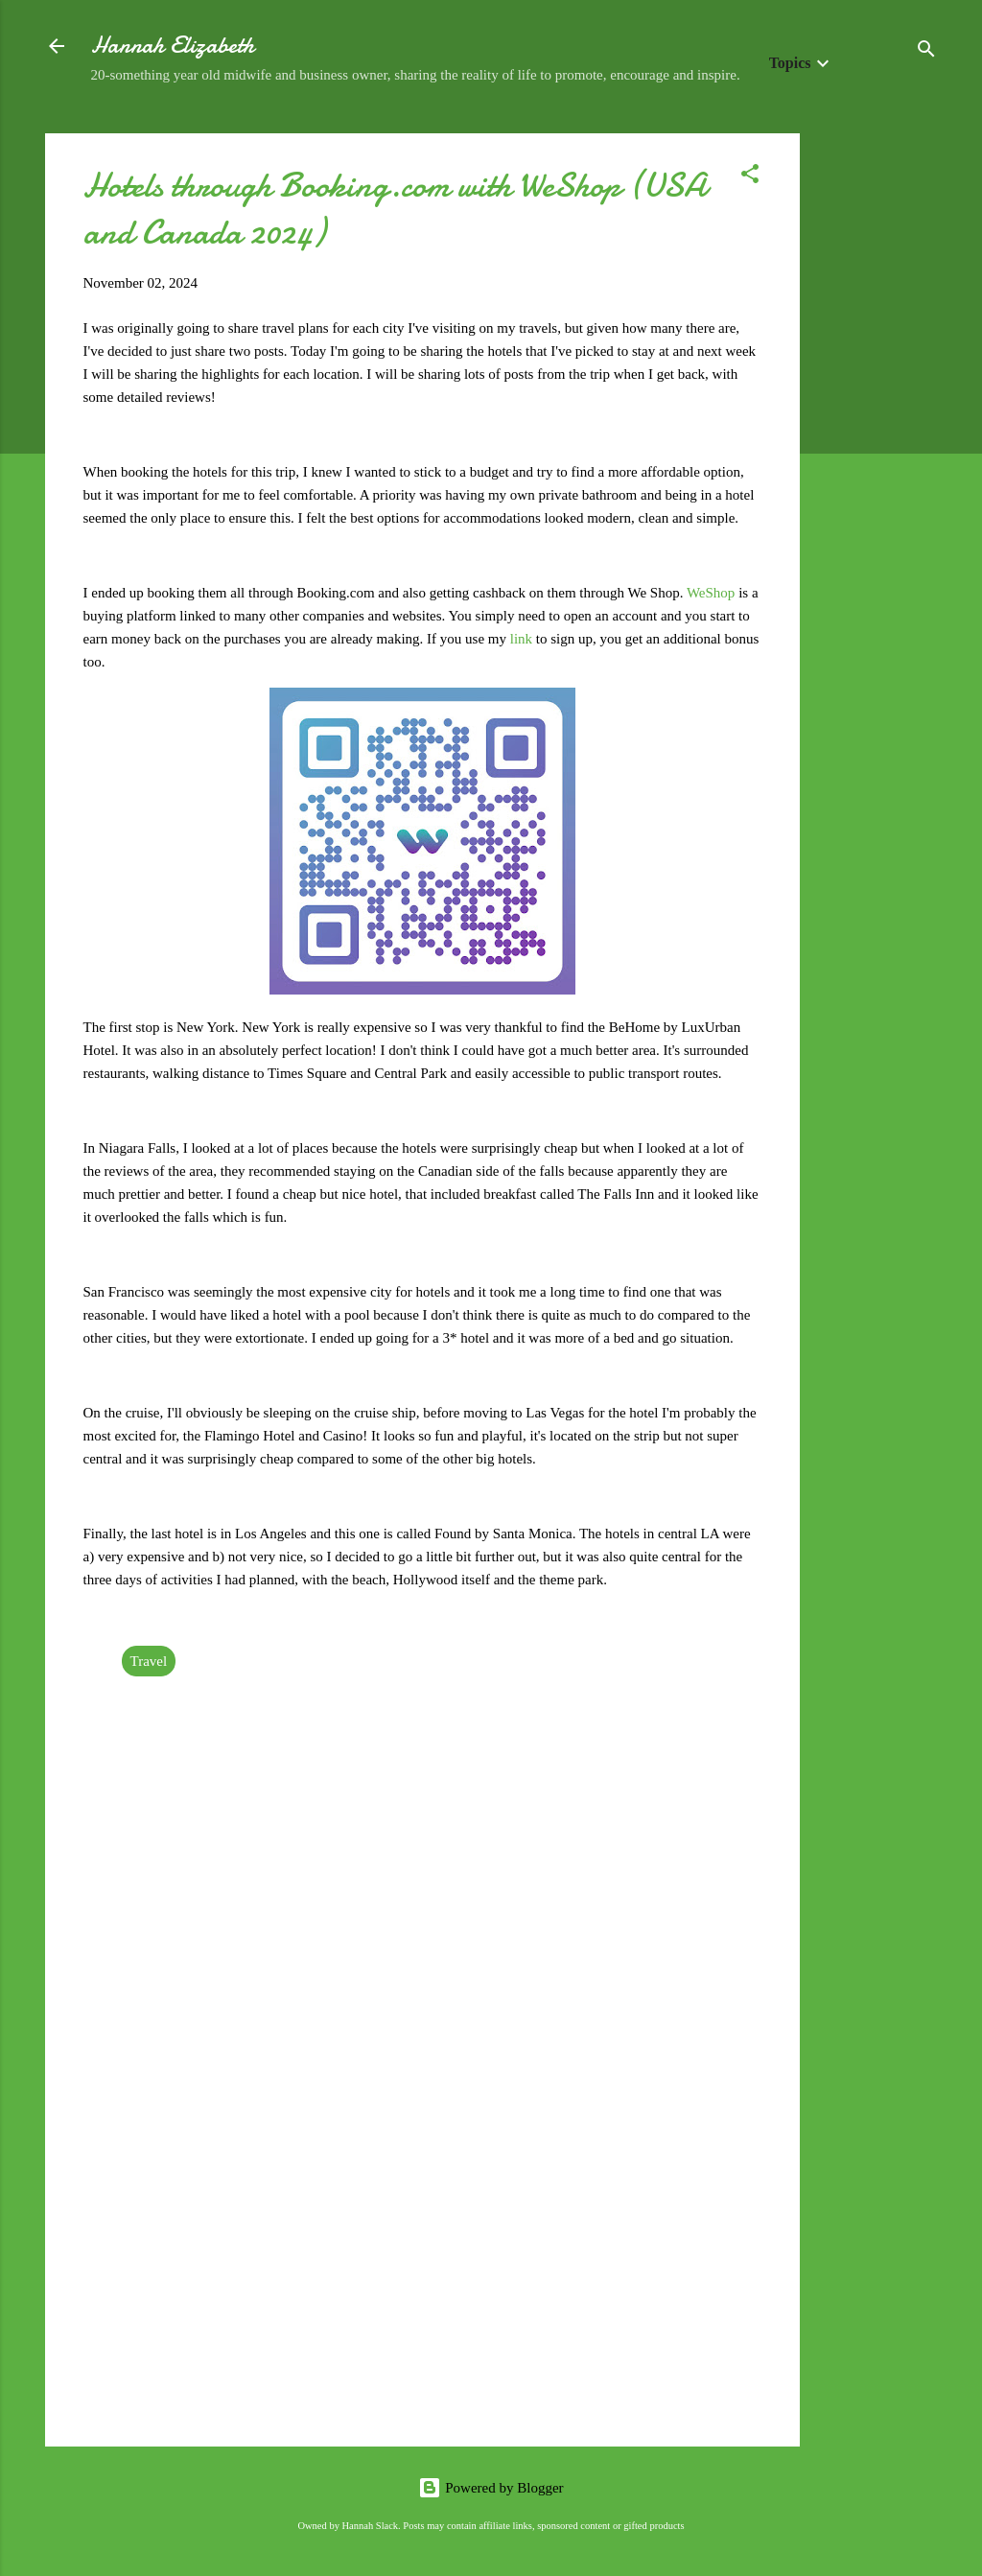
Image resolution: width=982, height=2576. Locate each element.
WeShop (712, 592)
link (523, 638)
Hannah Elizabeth (172, 45)
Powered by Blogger (490, 2487)
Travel (149, 1661)
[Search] (926, 52)
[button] (749, 177)
